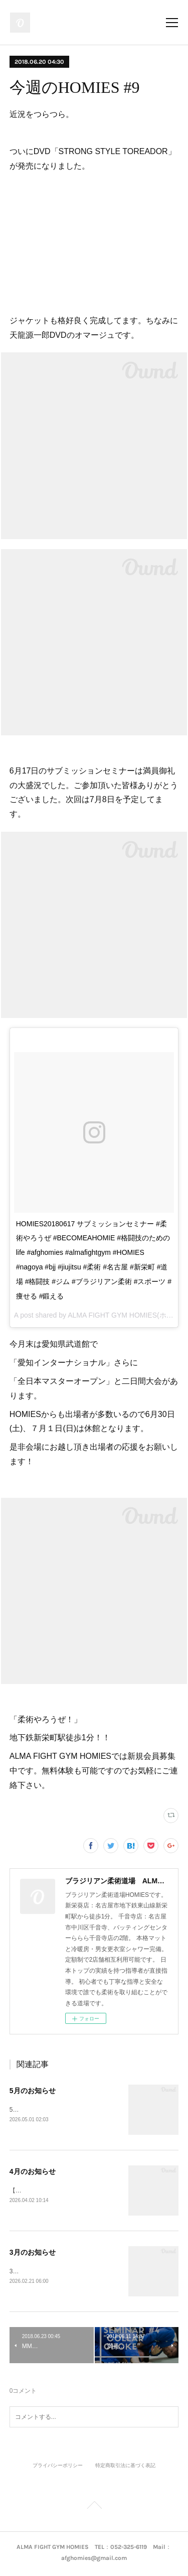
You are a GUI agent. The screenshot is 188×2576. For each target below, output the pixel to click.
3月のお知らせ (33, 2253)
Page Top (94, 2508)
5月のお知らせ (33, 2091)
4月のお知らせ (33, 2172)
